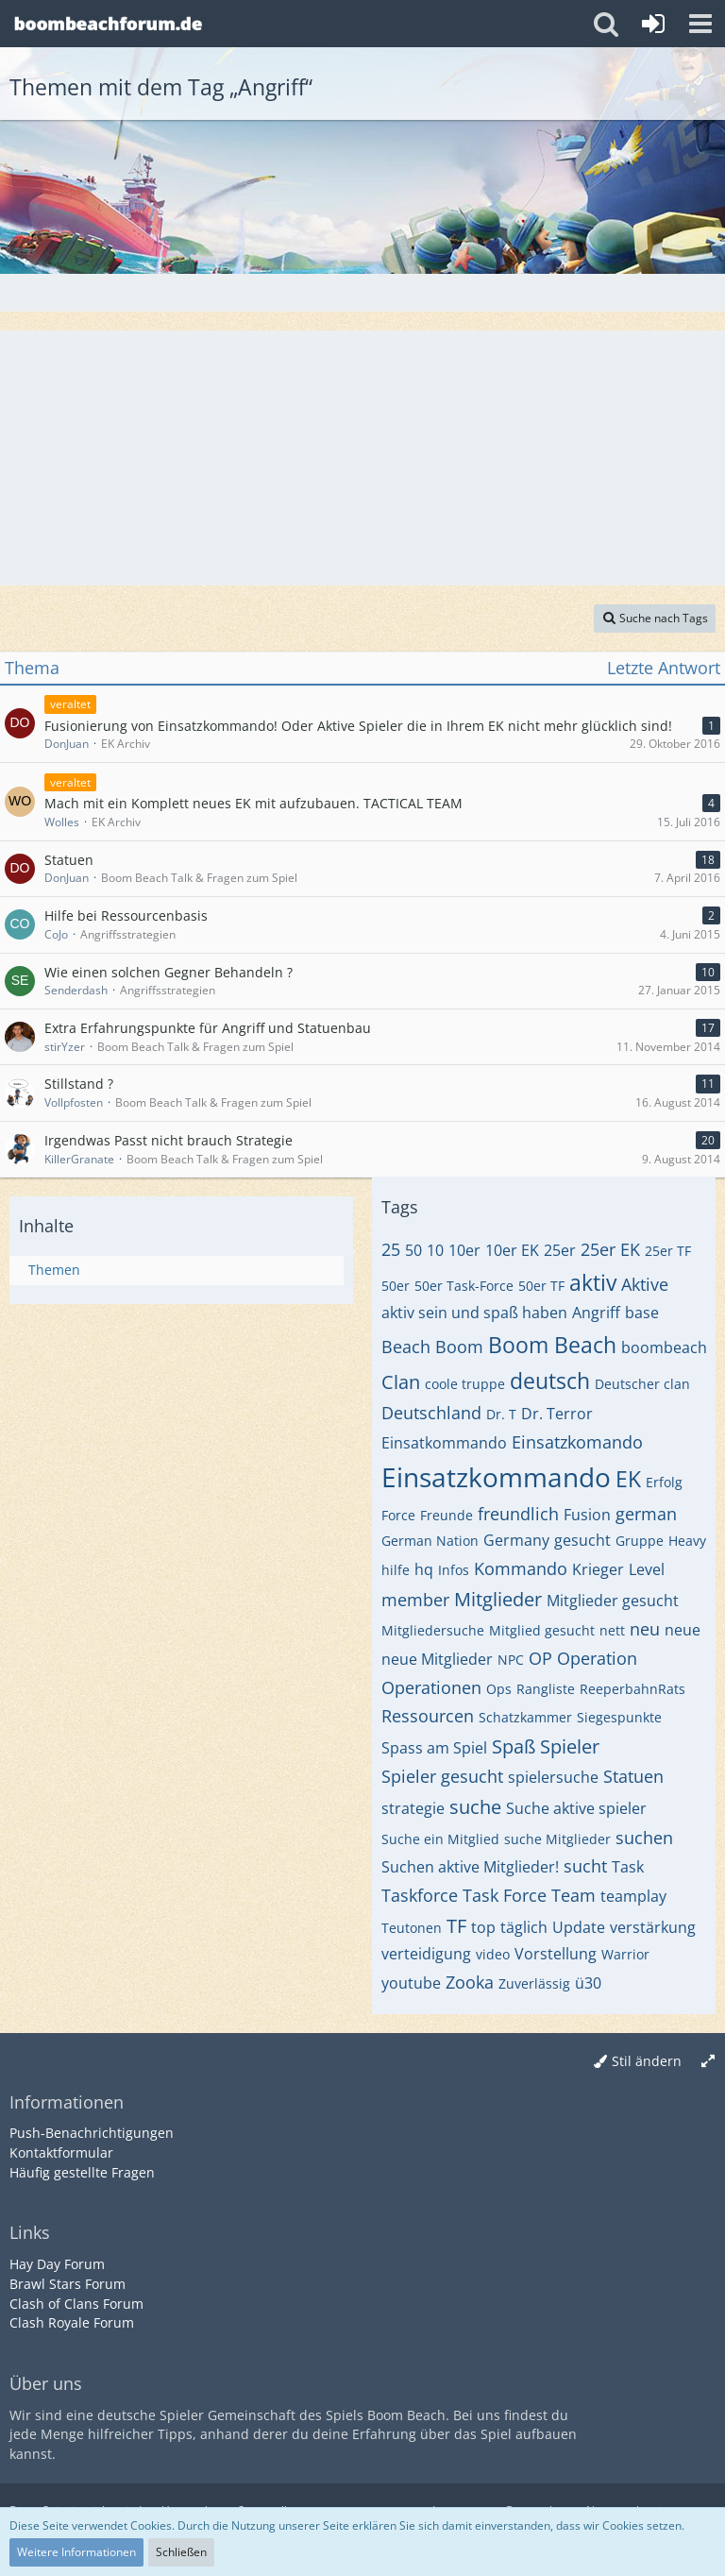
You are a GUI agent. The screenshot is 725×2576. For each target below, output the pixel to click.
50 (413, 1250)
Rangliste (545, 1689)
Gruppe (639, 1541)
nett (612, 1630)
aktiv (592, 1282)
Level (647, 1569)
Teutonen (411, 1928)
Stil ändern (647, 2061)
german (646, 1513)
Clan (400, 1382)
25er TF (668, 1251)
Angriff (596, 1312)
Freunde (446, 1515)
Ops (499, 1689)
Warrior (625, 1954)
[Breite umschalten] (708, 2062)
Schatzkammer (525, 1717)
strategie (413, 1808)
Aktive (644, 1284)
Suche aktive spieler (576, 1808)
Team (573, 1895)
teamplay (633, 1896)
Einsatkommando (444, 1442)
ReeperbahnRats (632, 1689)
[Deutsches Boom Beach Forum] (108, 23)
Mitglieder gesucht (613, 1600)
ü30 (588, 1983)
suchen (644, 1837)
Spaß (513, 1746)
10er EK (512, 1250)
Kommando (520, 1568)
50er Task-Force (464, 1286)
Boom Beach (552, 1345)
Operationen (431, 1687)
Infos (453, 1570)
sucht (585, 1866)
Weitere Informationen (76, 2552)
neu (645, 1629)
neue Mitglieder (437, 1659)
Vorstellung (555, 1953)
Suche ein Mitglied (440, 1839)
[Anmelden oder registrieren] (653, 23)
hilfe (395, 1570)
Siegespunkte (619, 1717)
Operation (597, 1658)
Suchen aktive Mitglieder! (470, 1866)
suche (475, 1807)
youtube (411, 1983)
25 (390, 1249)
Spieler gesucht (442, 1776)
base (642, 1312)
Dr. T (501, 1414)
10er (464, 1250)
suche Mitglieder (557, 1839)
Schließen (181, 2552)
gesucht (582, 1540)
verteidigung (426, 1953)
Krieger (598, 1569)
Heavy (687, 1541)
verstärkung (653, 1927)
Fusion (587, 1514)
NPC (510, 1660)
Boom (459, 1346)
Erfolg (664, 1482)
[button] (700, 23)
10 (435, 1250)
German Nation (430, 1541)
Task (628, 1866)
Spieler (569, 1746)
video (493, 1954)
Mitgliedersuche (432, 1630)
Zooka (470, 1982)
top (483, 1927)
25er (560, 1250)
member (415, 1599)
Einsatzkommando (496, 1477)
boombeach (664, 1347)
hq (423, 1569)
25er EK (610, 1249)
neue (682, 1629)
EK (628, 1479)
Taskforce (419, 1895)
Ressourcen (427, 1715)
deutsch (550, 1380)
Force (398, 1515)
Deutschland (431, 1412)
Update (578, 1927)
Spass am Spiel (434, 1747)
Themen (54, 1270)
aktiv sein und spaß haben (474, 1312)
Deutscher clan (642, 1384)
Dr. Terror (557, 1413)
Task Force (505, 1895)
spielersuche (553, 1777)
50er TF (541, 1286)
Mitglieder (498, 1599)
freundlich (518, 1513)
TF (456, 1926)
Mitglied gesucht (542, 1630)
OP (540, 1658)
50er (395, 1286)
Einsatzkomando (577, 1442)
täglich (524, 1927)
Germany (516, 1540)
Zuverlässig (534, 1983)
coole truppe (465, 1384)
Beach (405, 1346)
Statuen (633, 1776)
